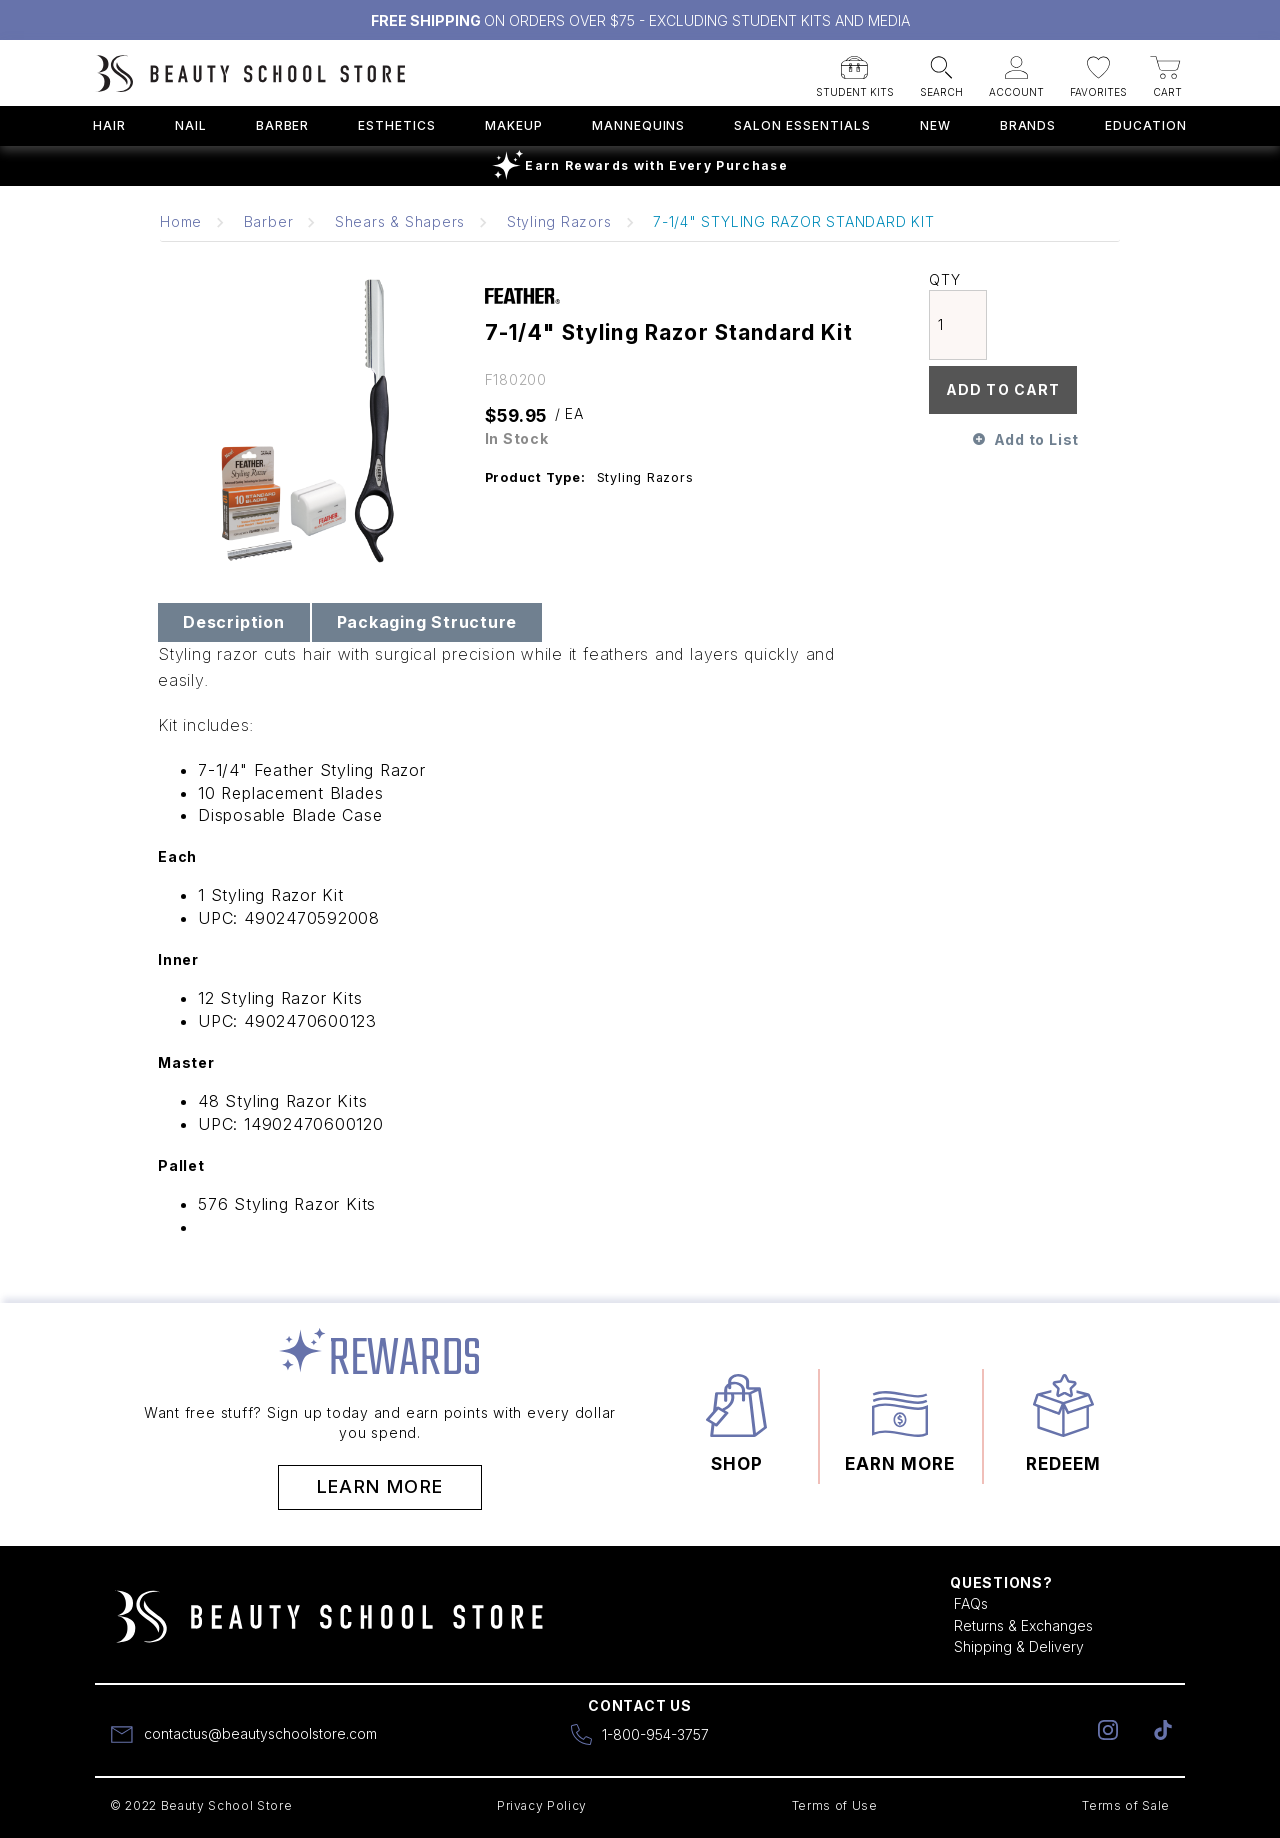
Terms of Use (835, 1805)
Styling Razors (559, 221)
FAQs (971, 1603)
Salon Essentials (802, 125)
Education (1146, 125)
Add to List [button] (1036, 439)
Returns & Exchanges (1023, 1625)
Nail (191, 125)
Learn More (380, 1486)
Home (181, 221)
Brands (1028, 125)
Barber (283, 125)
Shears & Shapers (400, 221)
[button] (855, 70)
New (935, 125)
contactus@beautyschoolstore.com (260, 1733)
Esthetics (397, 125)
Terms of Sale (1126, 1805)
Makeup (514, 125)
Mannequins (639, 125)
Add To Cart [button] (1003, 389)
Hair (109, 125)
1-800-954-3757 (655, 1734)
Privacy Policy (542, 1805)
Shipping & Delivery (1019, 1646)
